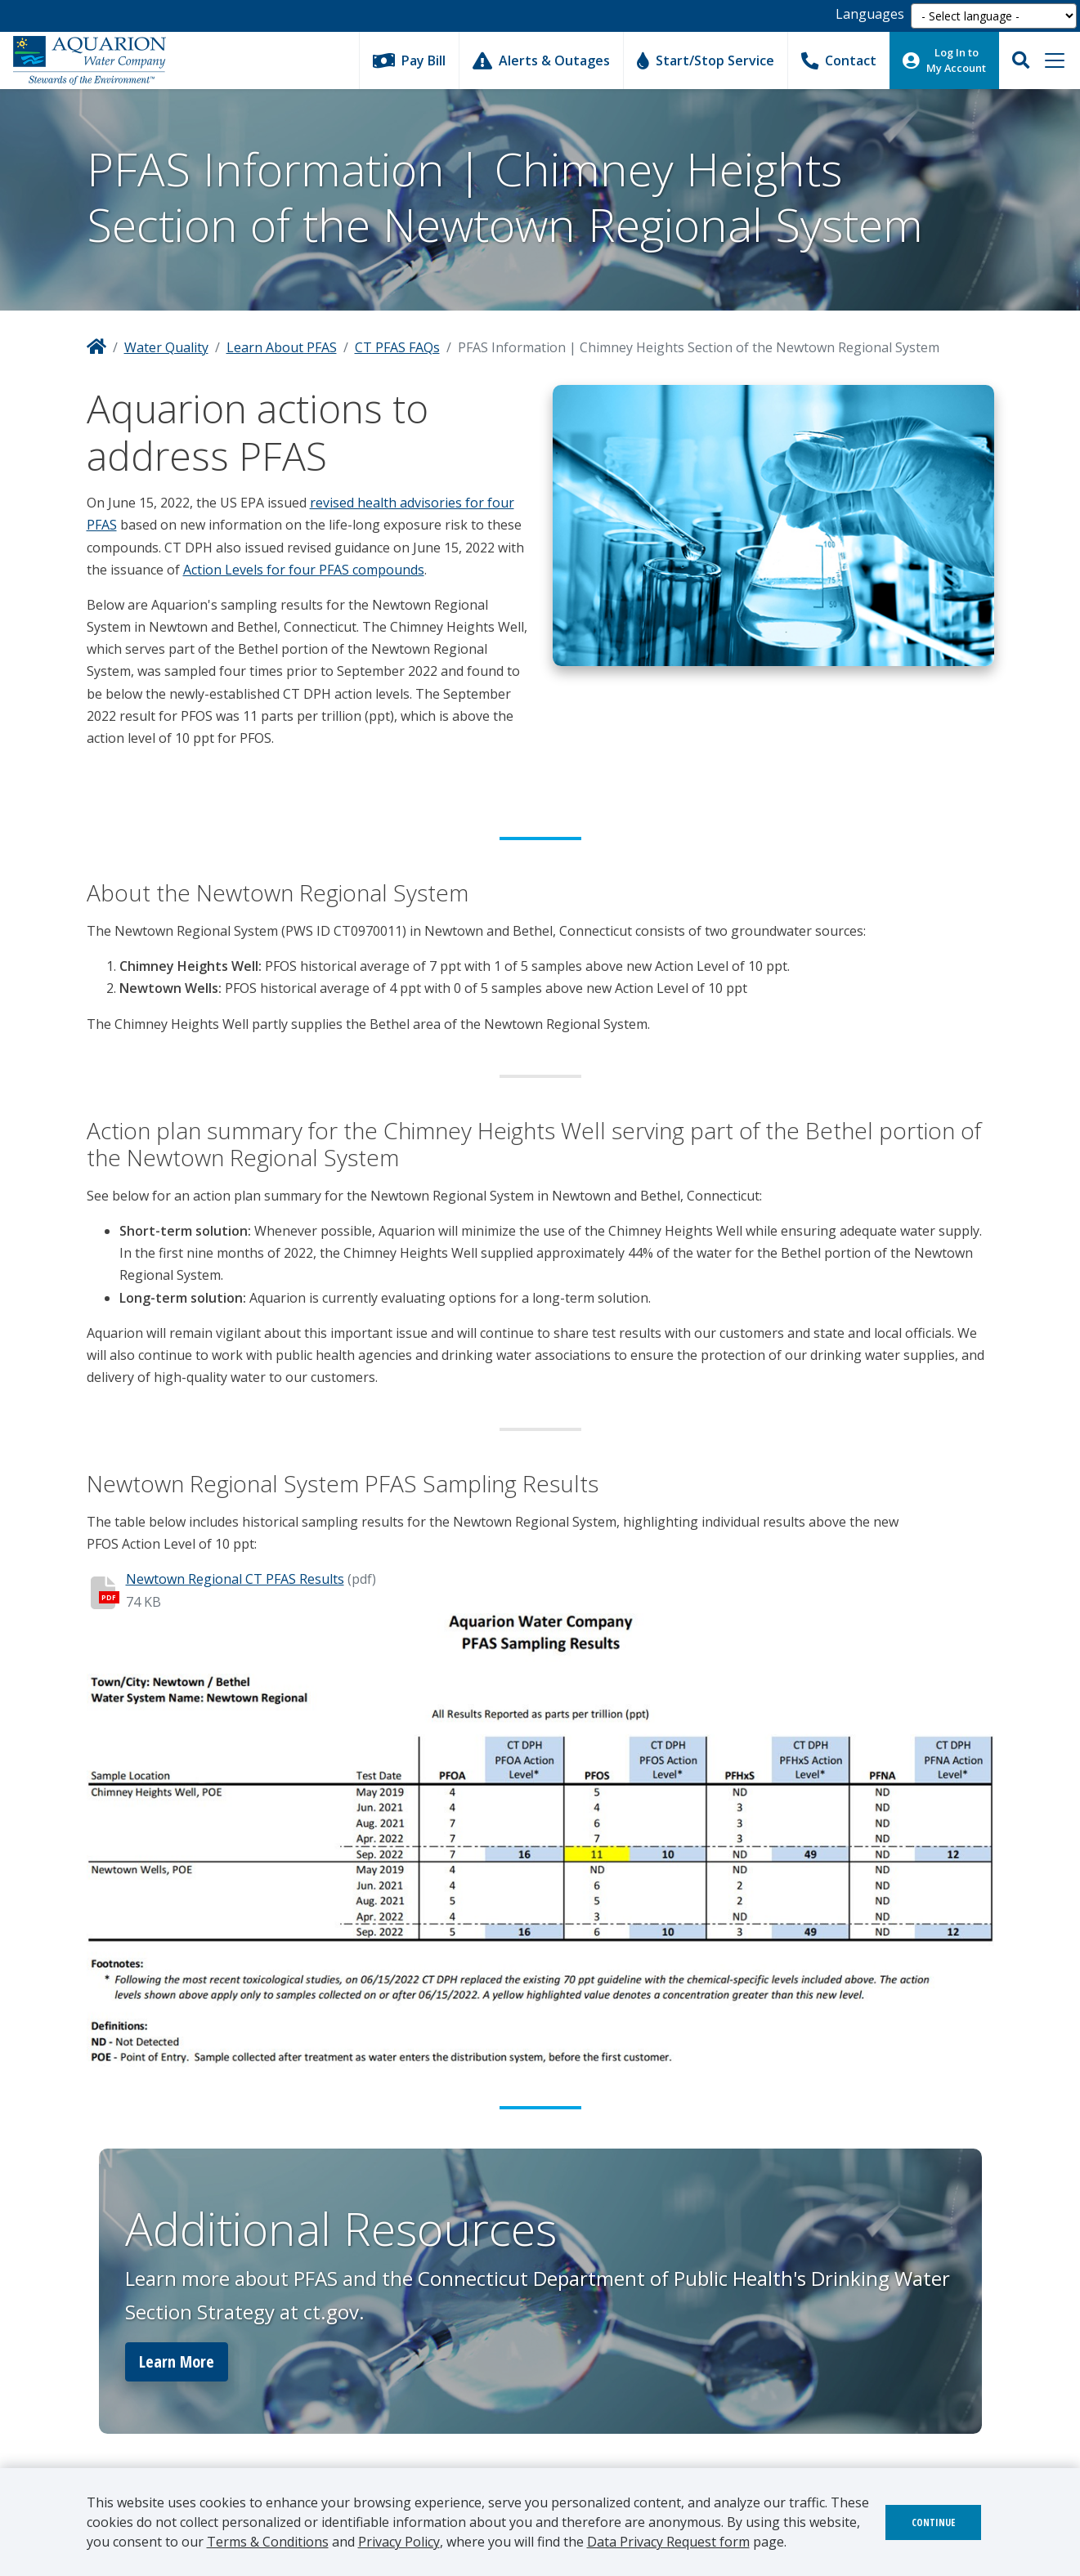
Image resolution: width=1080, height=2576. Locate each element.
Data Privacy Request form (668, 2542)
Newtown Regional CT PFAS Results (235, 1579)
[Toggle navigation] (1054, 60)
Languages (870, 14)
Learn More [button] (176, 2361)
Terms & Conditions (268, 2542)
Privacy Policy (399, 2542)
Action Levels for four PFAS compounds (303, 570)
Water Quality (166, 347)
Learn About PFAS (281, 347)
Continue (933, 2522)
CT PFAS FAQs (397, 347)
